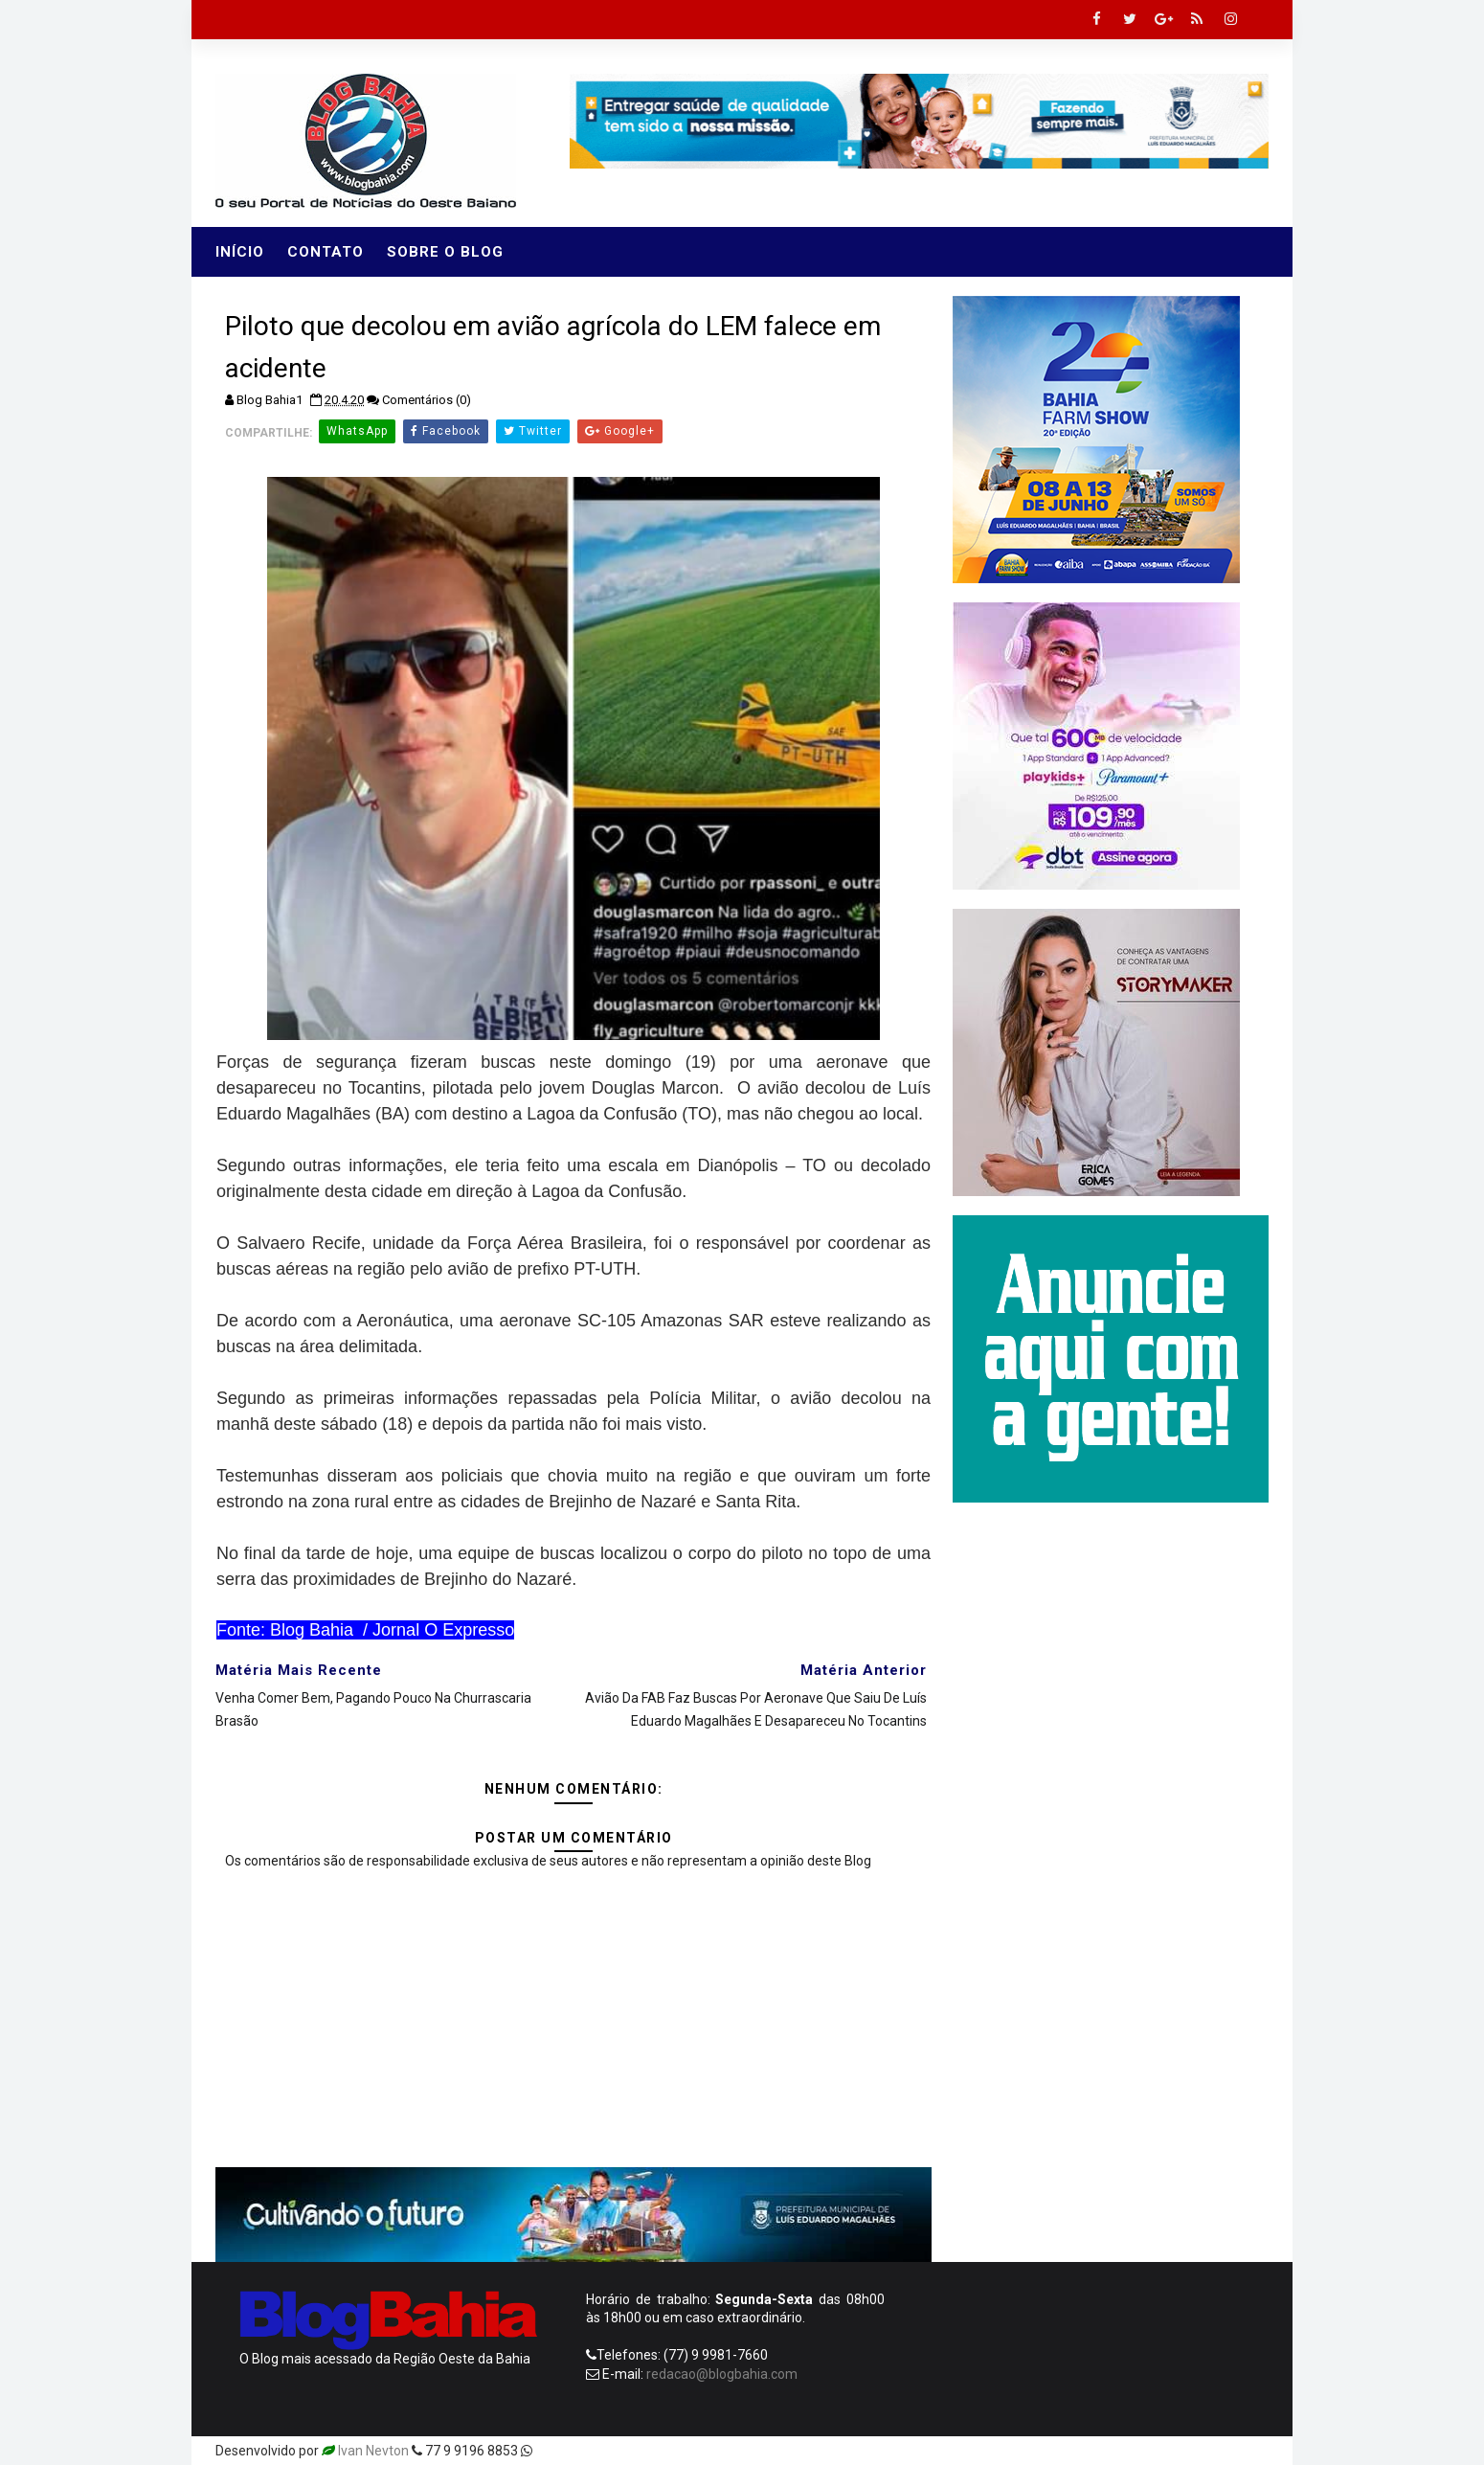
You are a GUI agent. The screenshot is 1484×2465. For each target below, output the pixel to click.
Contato (325, 251)
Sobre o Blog (445, 251)
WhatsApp (357, 431)
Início (239, 251)
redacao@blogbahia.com (722, 2374)
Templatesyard (581, 2450)
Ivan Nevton (373, 2450)
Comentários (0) (426, 400)
